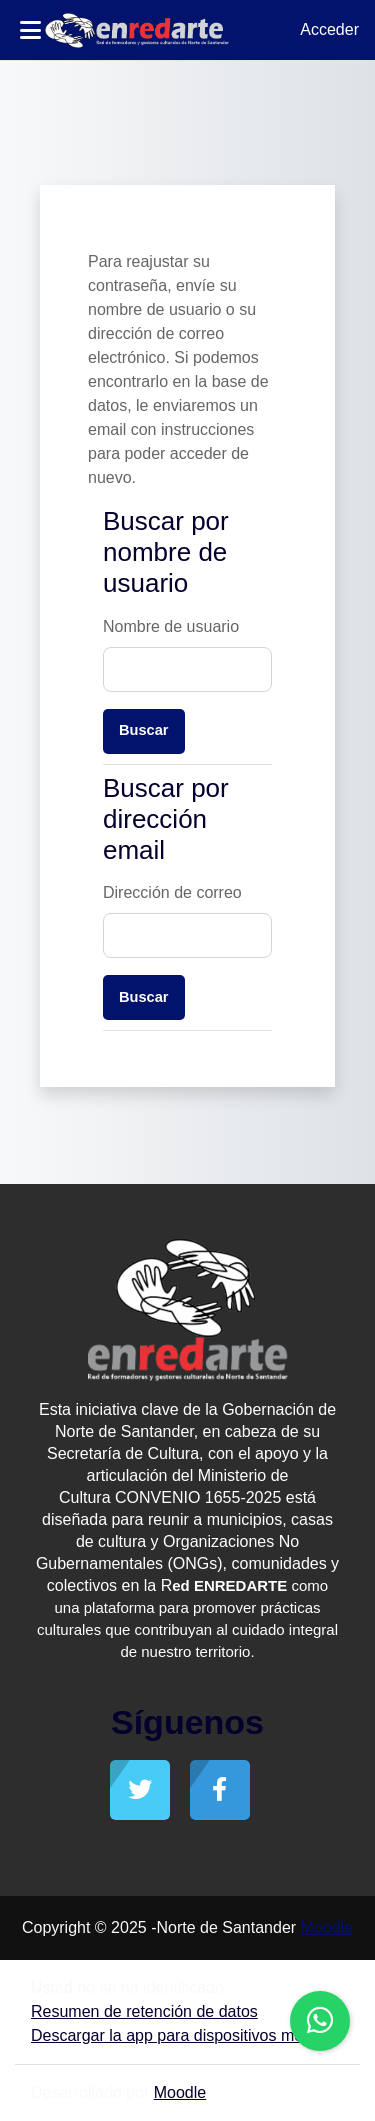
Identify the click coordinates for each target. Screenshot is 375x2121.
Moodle (327, 1927)
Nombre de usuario (171, 626)
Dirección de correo (172, 892)
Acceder (329, 29)
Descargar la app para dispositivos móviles (183, 2035)
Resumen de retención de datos (144, 2011)
